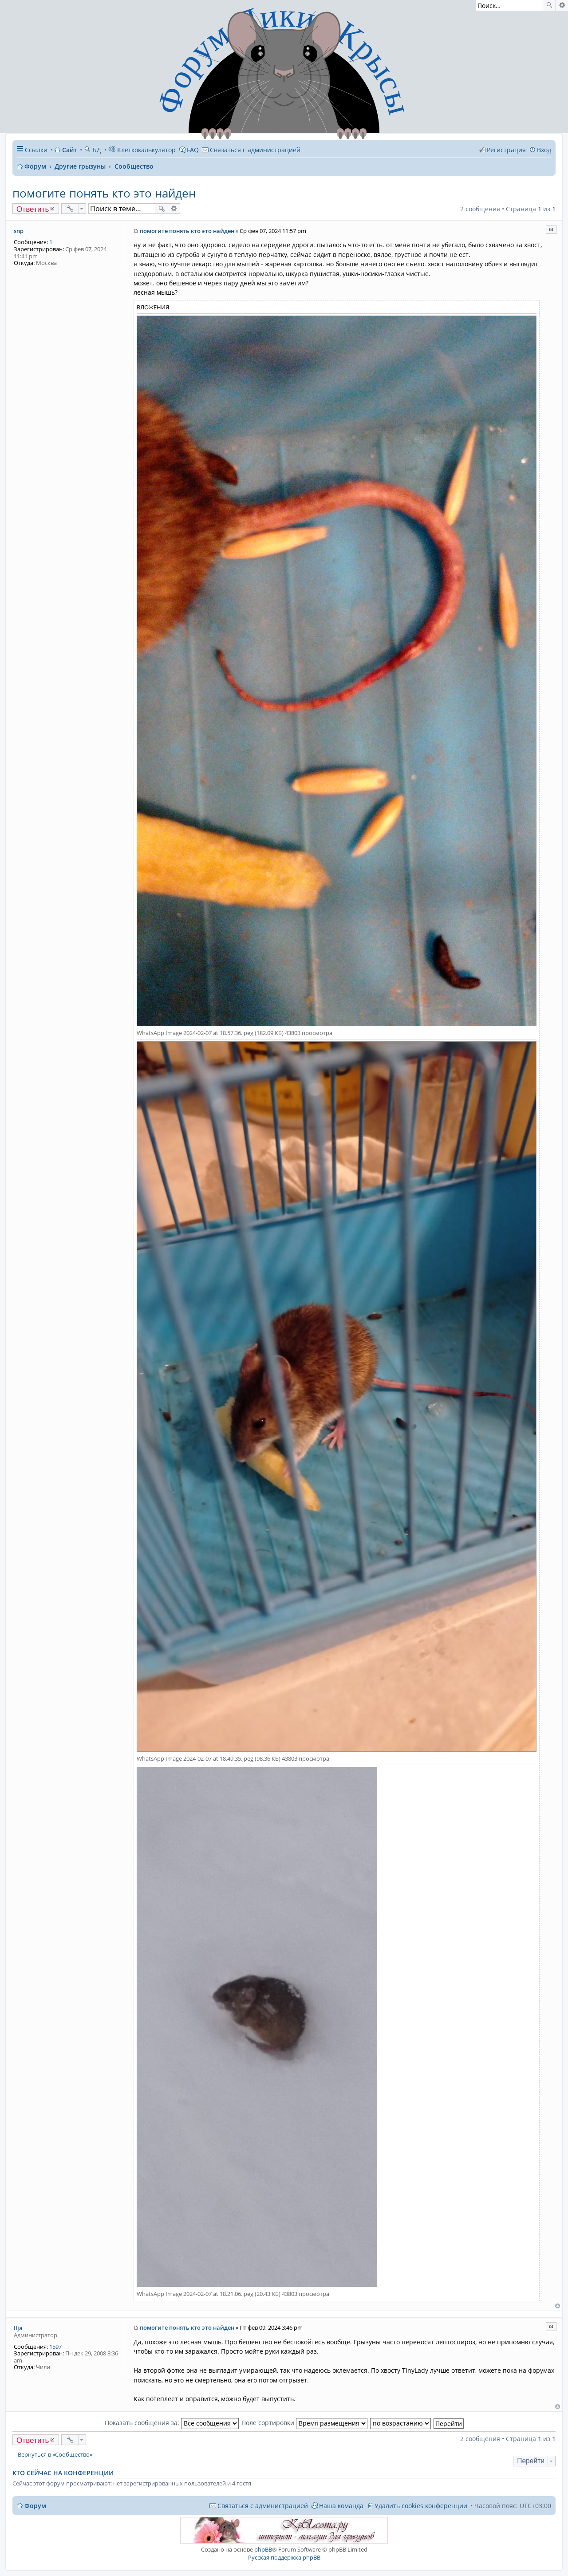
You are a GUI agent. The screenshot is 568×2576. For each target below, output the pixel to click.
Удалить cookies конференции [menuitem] (421, 2505)
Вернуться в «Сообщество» (55, 2454)
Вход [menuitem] (544, 150)
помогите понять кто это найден (104, 193)
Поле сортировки (304, 2422)
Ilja (18, 2328)
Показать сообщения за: (172, 2422)
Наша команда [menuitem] (341, 2505)
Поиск (549, 5)
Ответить (32, 209)
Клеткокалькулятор (142, 150)
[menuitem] (251, 150)
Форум (35, 2505)
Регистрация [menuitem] (506, 150)
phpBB (263, 2549)
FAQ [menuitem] (193, 150)
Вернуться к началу (557, 2305)
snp (19, 231)
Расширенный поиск (562, 5)
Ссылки (36, 150)
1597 (55, 2347)
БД (92, 150)
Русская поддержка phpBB (284, 2557)
